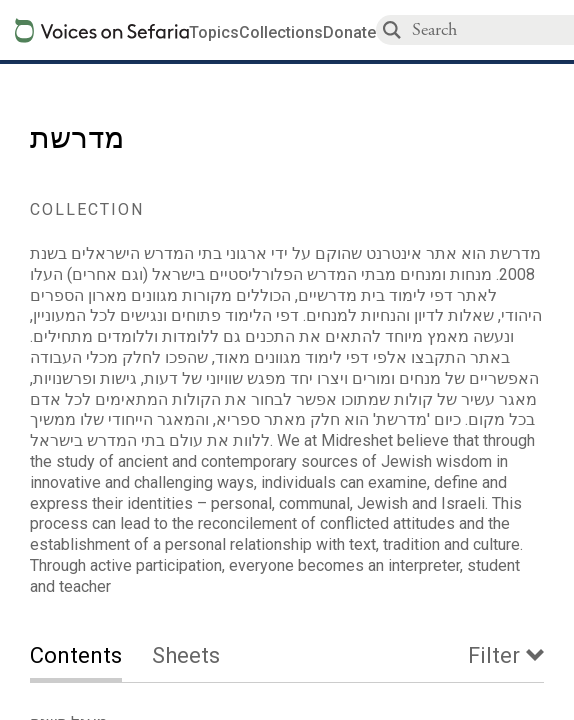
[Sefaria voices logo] (102, 30)
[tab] (91, 657)
